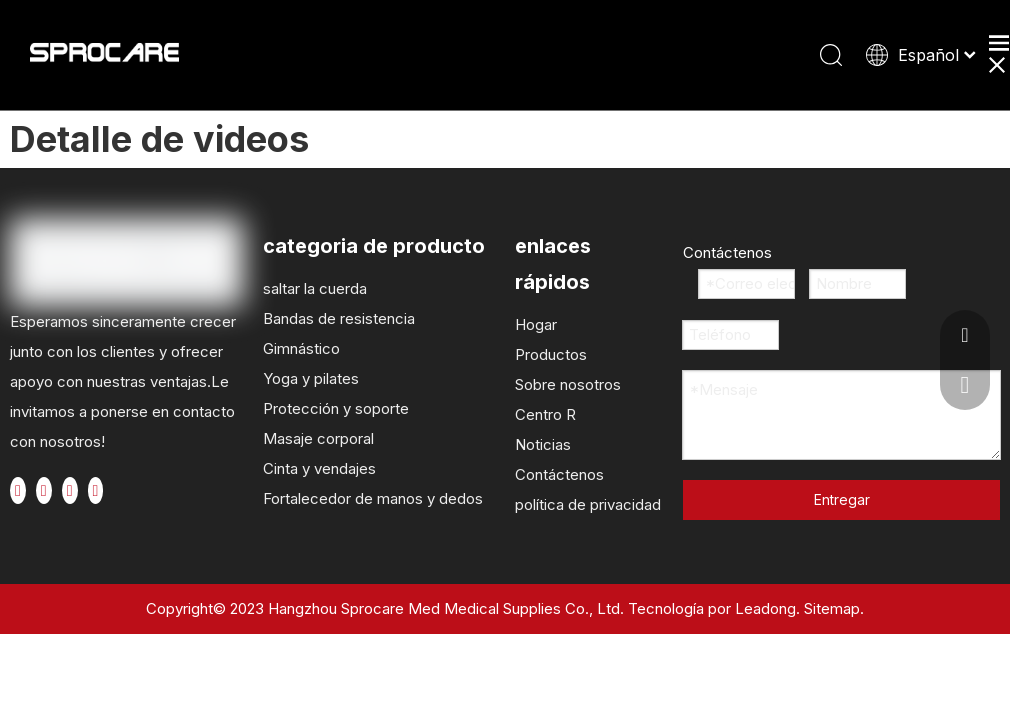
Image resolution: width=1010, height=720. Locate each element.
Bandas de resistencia (339, 318)
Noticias (543, 444)
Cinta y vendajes (319, 468)
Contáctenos (559, 474)
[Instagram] (96, 490)
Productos (551, 354)
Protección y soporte (336, 408)
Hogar (536, 324)
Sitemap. (834, 608)
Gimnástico (301, 348)
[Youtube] (70, 490)
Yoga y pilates (311, 378)
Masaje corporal (318, 438)
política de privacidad (588, 504)
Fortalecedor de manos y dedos (373, 498)
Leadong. (767, 608)
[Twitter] (44, 490)
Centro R (545, 414)
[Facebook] (18, 490)
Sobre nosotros (568, 384)
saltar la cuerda (315, 288)
